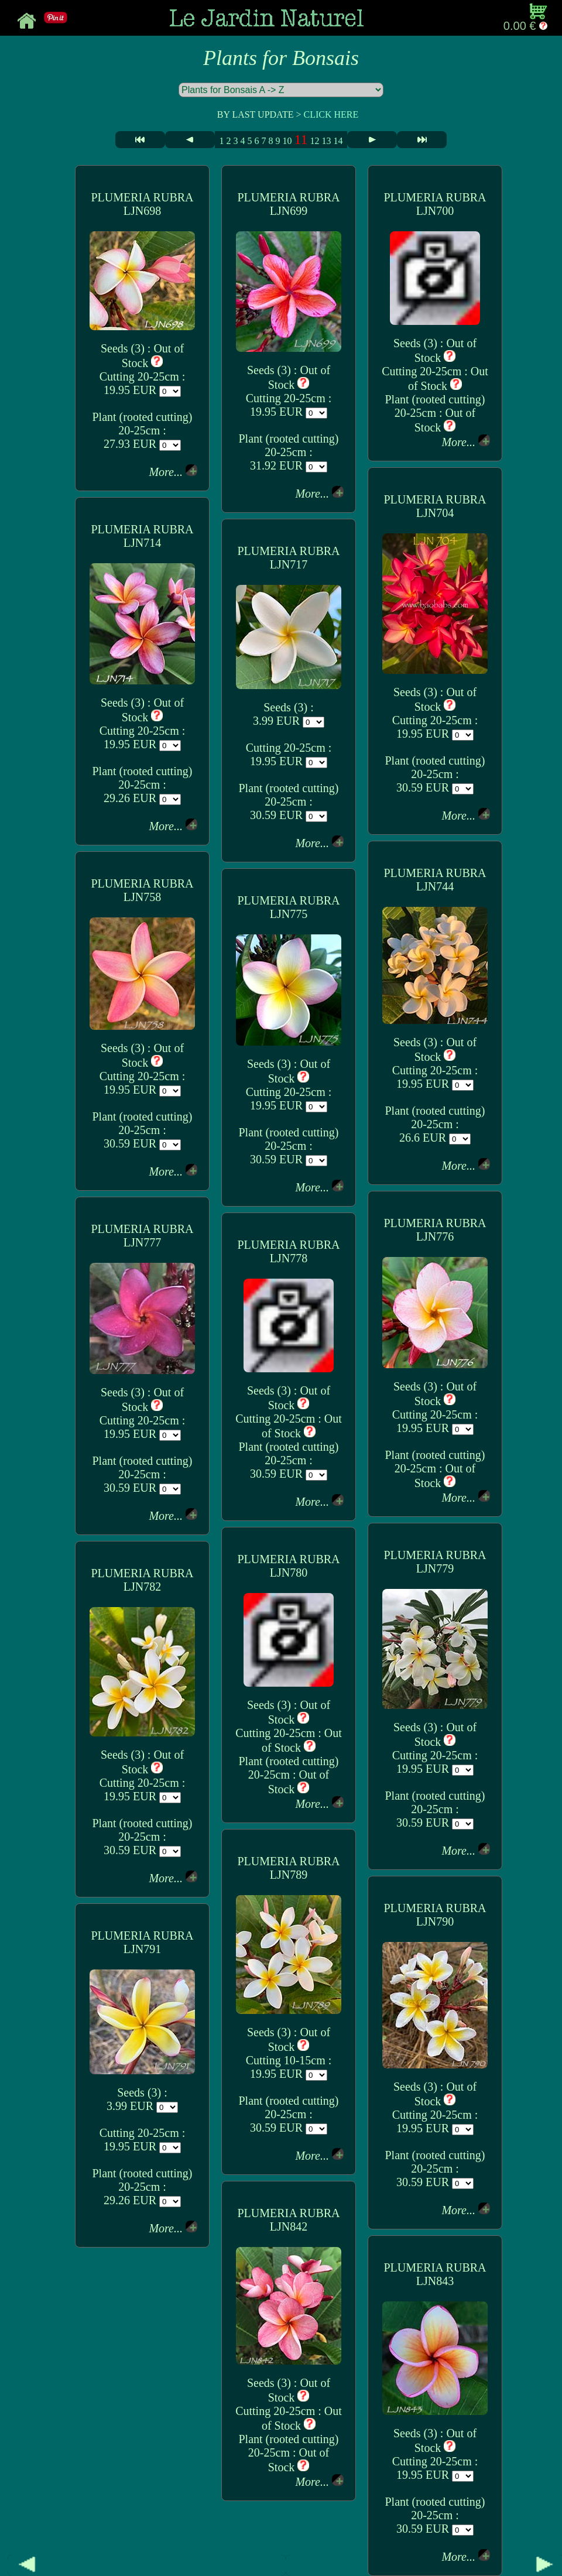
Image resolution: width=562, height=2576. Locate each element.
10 (287, 141)
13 (326, 141)
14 (338, 141)
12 (315, 141)
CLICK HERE (330, 114)
